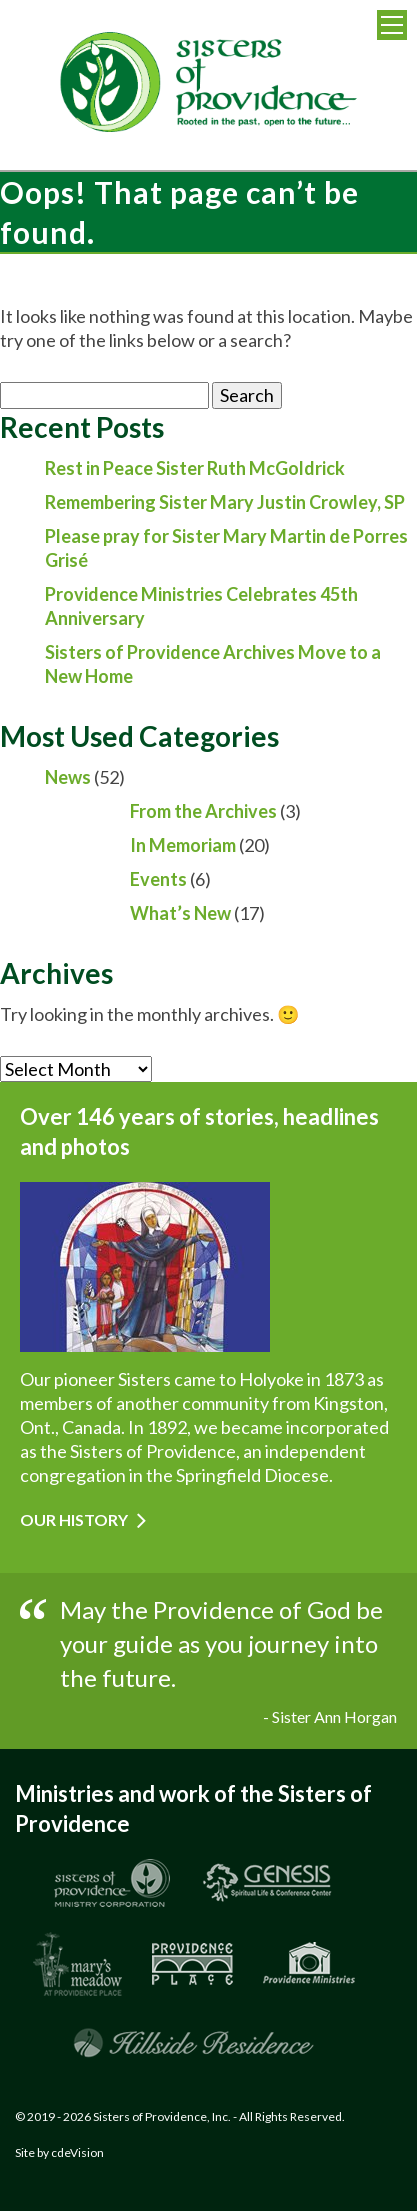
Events (158, 879)
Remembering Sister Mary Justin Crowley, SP (225, 502)
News (68, 777)
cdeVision (77, 2152)
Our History (74, 1519)
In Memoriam (183, 845)
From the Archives (203, 811)
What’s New (180, 913)
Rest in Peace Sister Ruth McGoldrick (195, 468)
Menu (392, 25)
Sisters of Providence (209, 85)
